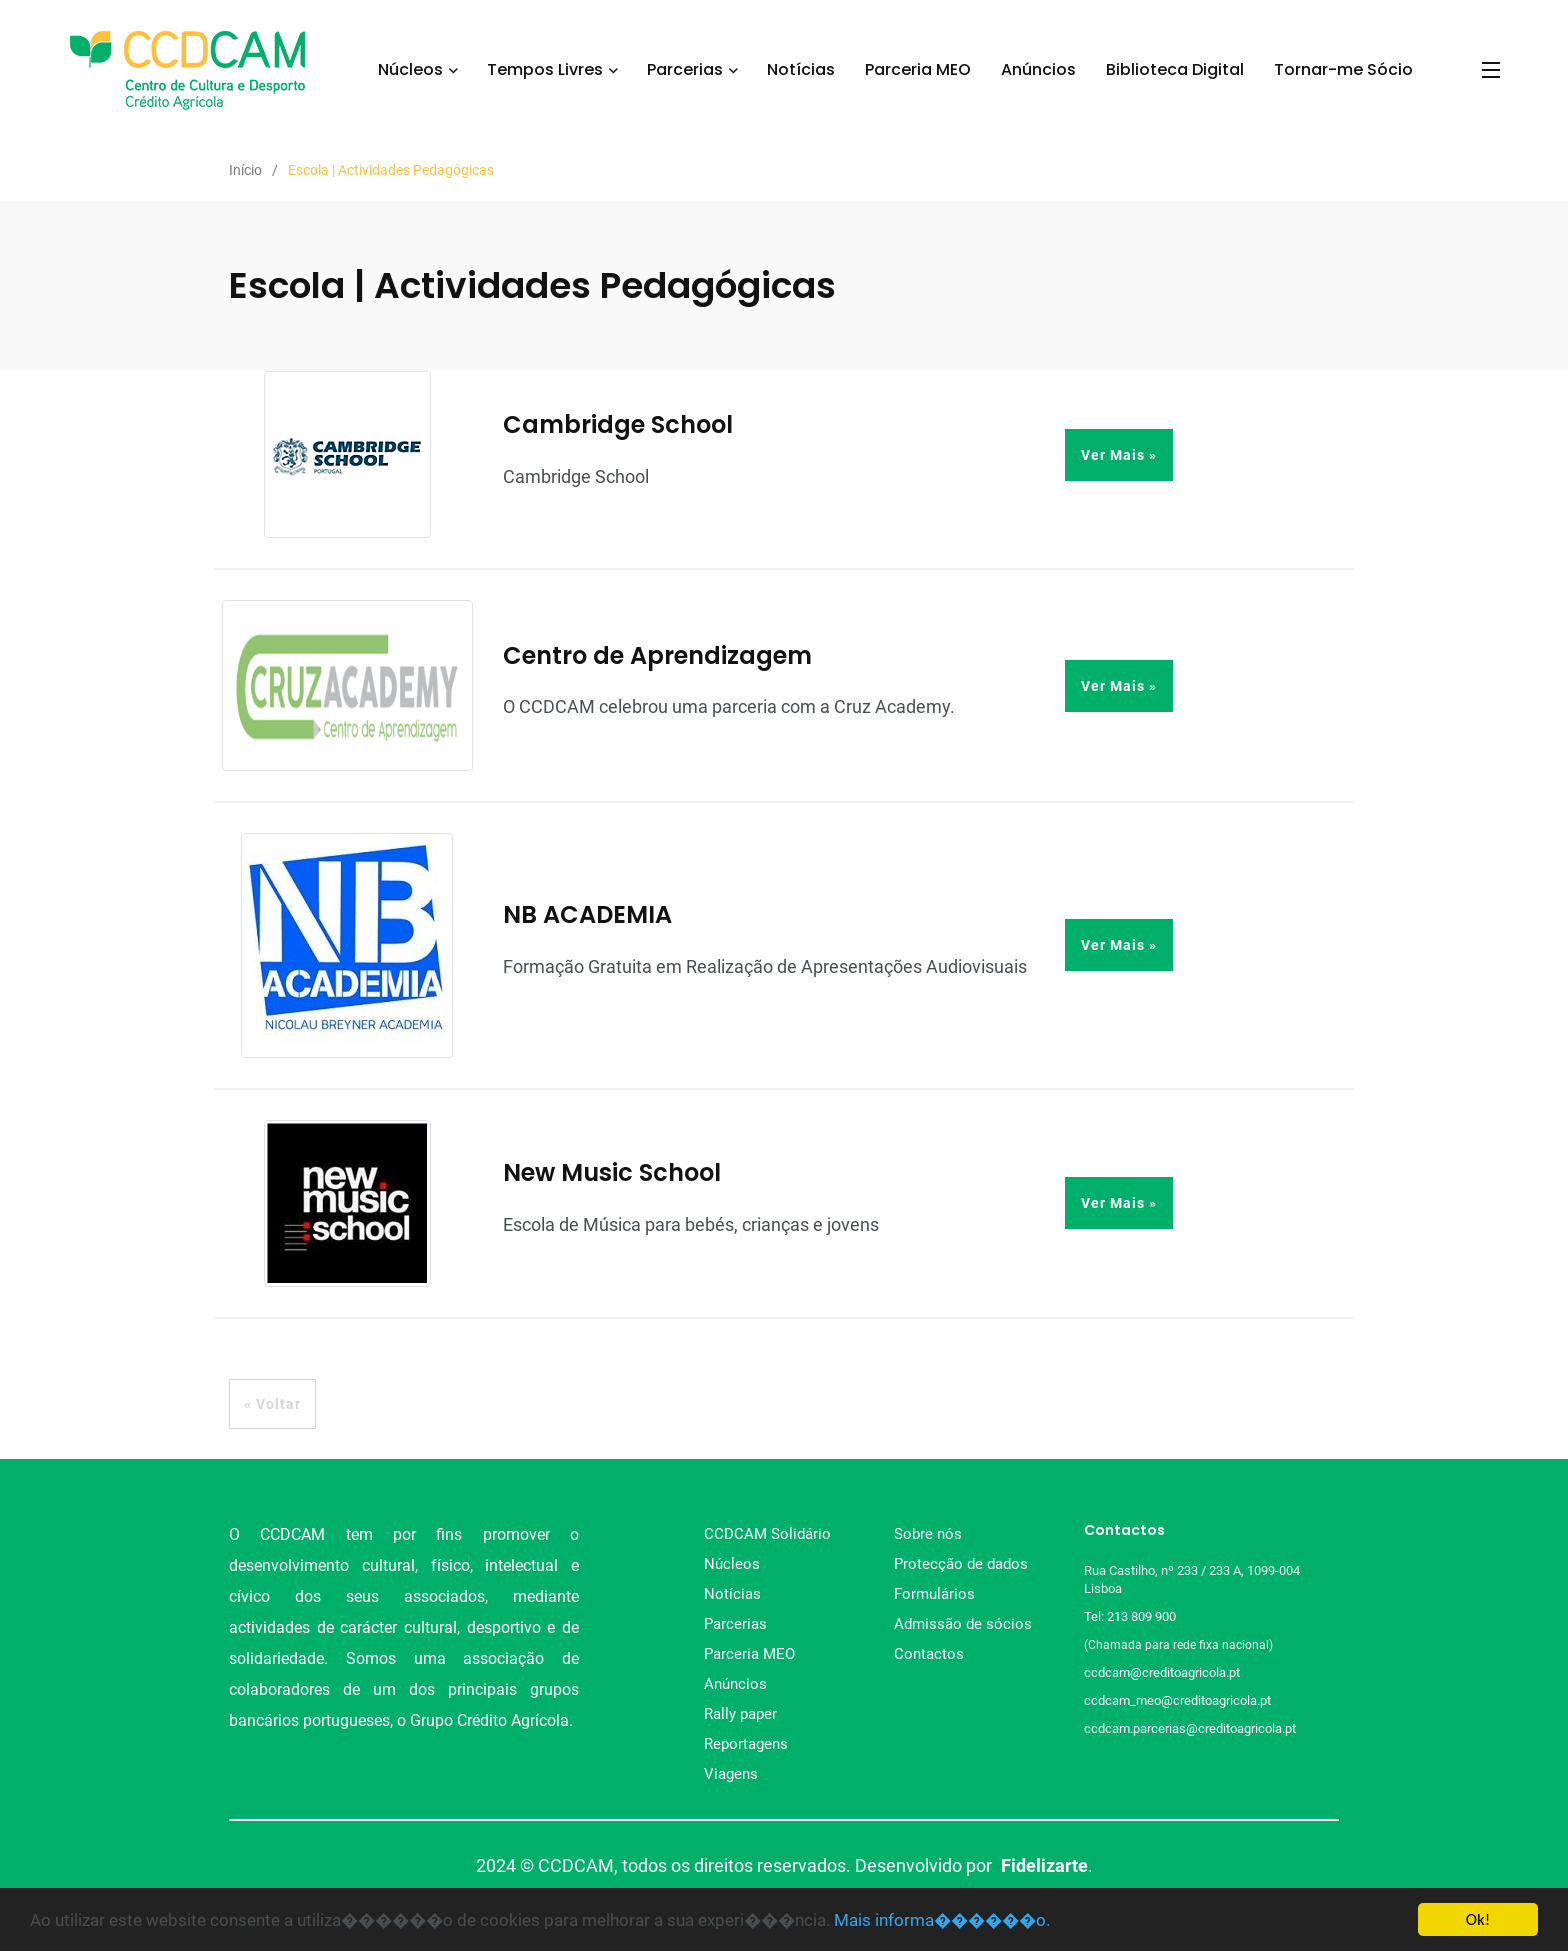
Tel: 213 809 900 (1133, 1616)
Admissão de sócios (963, 1624)
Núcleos (410, 69)
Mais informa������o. (942, 1921)
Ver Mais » (1119, 455)
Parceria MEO (918, 69)
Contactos (929, 1654)
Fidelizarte (1044, 1865)
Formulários (934, 1594)
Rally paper (740, 1714)
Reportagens (746, 1744)
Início (245, 170)
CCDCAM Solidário (767, 1534)
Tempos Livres (545, 69)
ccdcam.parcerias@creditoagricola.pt (1190, 1728)
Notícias (801, 69)
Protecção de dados (961, 1564)
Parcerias (685, 69)
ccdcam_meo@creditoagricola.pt (1177, 1700)
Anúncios (1038, 69)
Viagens (731, 1774)
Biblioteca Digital (1175, 69)
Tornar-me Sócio (1343, 69)
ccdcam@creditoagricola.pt (1162, 1672)
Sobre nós (928, 1534)
